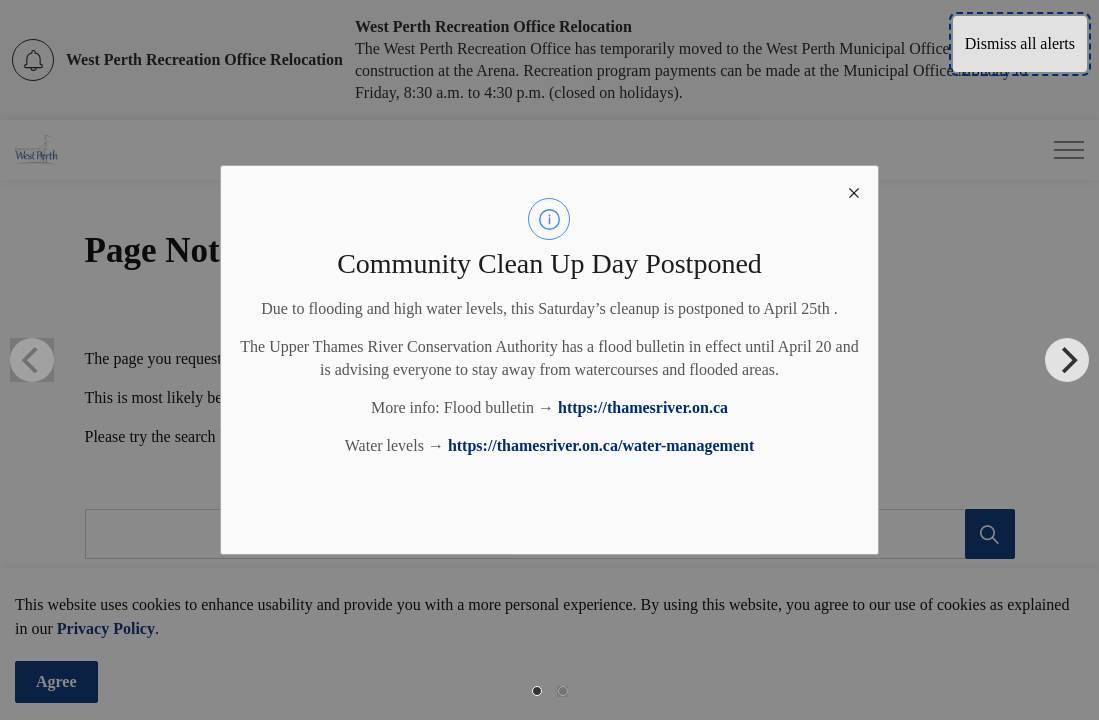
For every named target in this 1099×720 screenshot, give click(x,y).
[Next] (1067, 360)
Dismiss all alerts (1020, 43)
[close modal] (854, 190)
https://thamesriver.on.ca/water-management (601, 445)
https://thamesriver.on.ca (643, 407)
